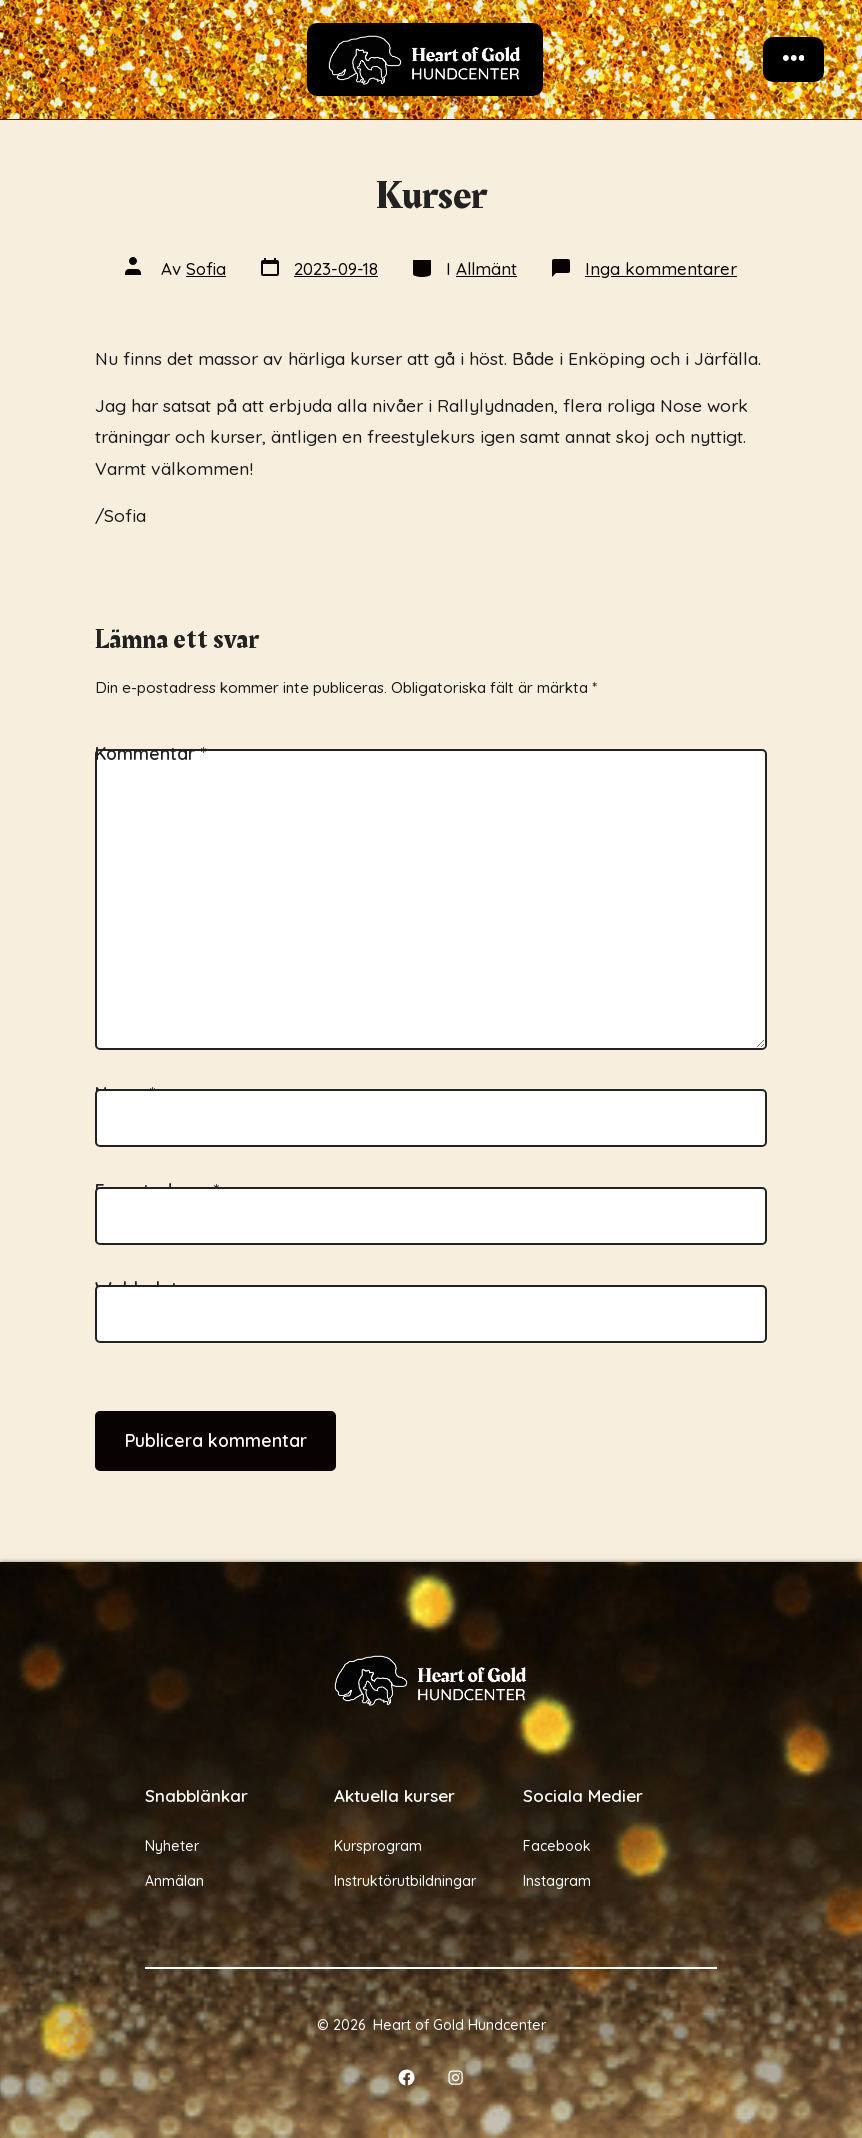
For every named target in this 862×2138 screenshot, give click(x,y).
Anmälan (174, 1881)
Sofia (206, 268)
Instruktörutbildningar (405, 1881)
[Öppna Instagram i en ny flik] (456, 2077)
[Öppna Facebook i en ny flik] (406, 2077)
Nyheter (172, 1846)
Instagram (557, 1881)
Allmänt (486, 268)
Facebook (557, 1846)
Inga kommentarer (661, 268)
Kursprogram (378, 1846)
